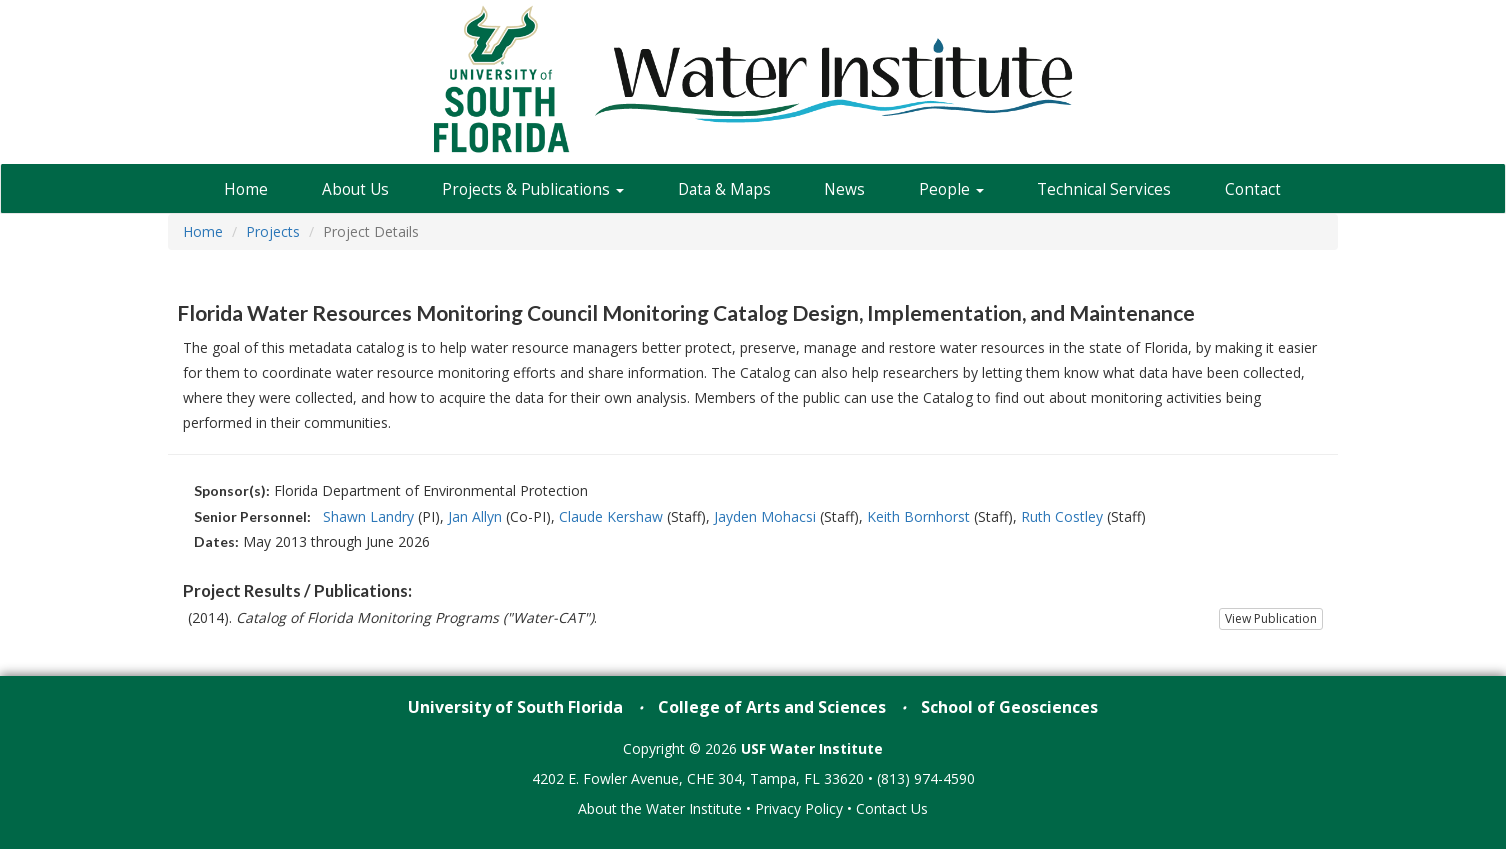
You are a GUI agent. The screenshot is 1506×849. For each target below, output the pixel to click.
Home (246, 189)
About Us (355, 189)
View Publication (1271, 618)
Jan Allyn (475, 516)
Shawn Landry (368, 516)
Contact (1253, 189)
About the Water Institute (660, 808)
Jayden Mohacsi (765, 516)
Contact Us (892, 808)
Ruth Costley (1062, 516)
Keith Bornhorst (918, 516)
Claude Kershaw (611, 516)
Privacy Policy (799, 808)
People (951, 189)
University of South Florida (515, 707)
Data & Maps (724, 189)
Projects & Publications (533, 189)
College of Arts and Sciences (772, 707)
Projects (273, 231)
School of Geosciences (1009, 707)
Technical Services (1104, 189)
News (844, 189)
